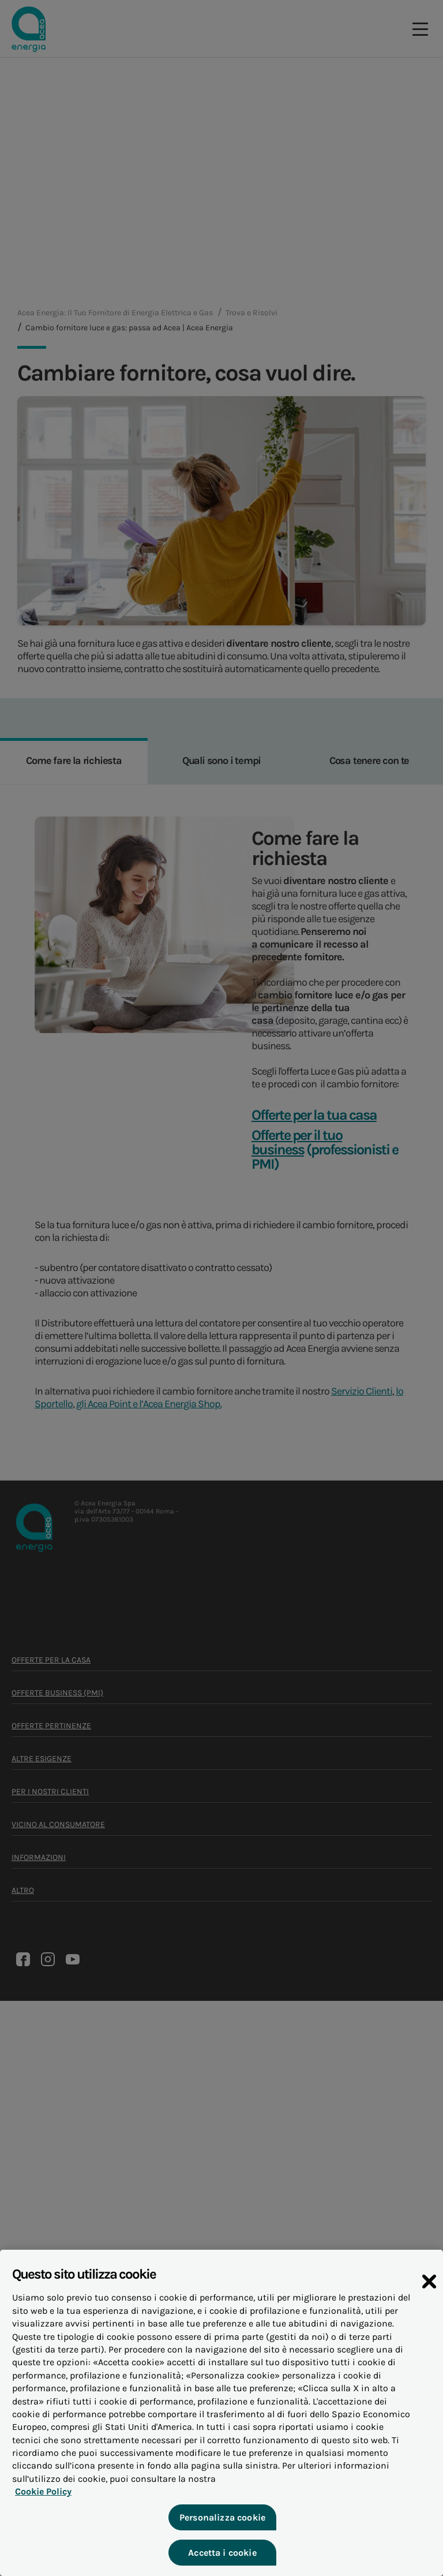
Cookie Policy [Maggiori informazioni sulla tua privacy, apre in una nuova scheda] (43, 2491)
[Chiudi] (429, 2281)
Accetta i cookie (222, 2552)
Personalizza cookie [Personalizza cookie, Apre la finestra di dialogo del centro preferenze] (222, 2517)
